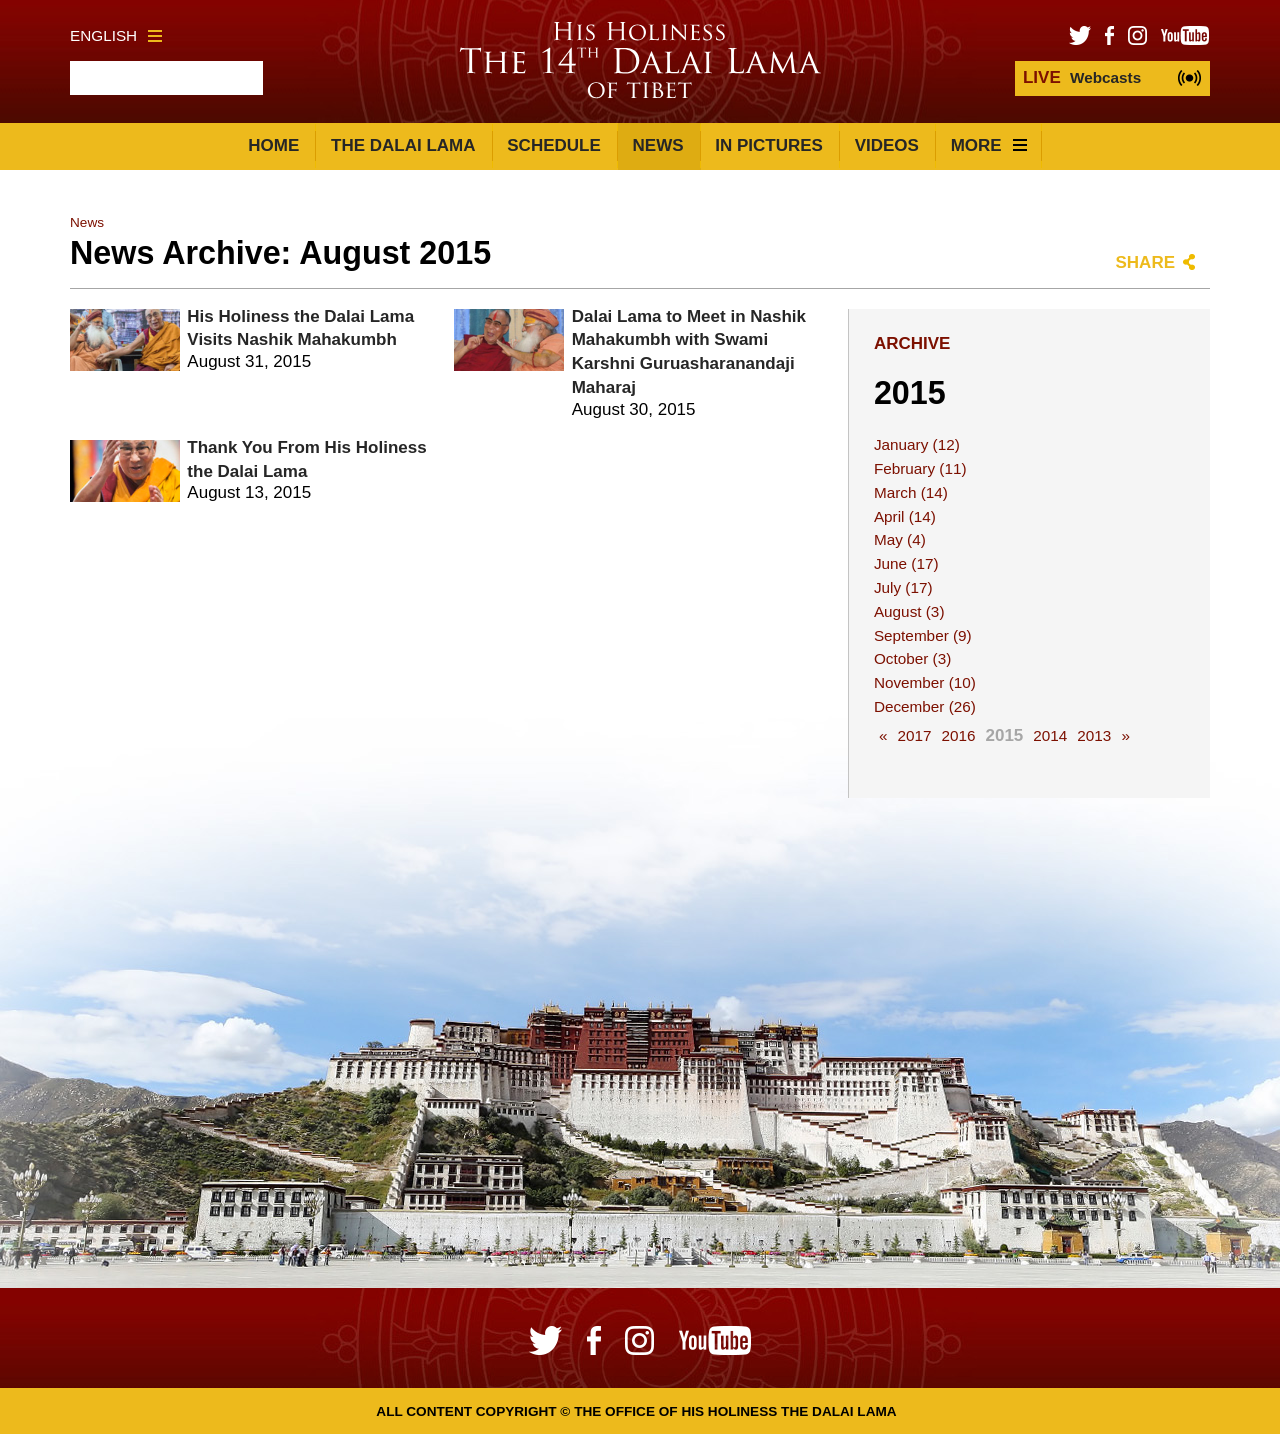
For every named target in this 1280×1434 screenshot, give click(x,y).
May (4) (900, 539)
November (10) (925, 682)
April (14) (905, 516)
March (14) (911, 492)
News (658, 145)
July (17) (903, 587)
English (116, 35)
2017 (914, 735)
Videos (887, 145)
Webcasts (1082, 77)
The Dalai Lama (403, 145)
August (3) (909, 611)
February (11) (920, 468)
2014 (1050, 735)
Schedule (554, 145)
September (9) (923, 635)
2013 (1094, 735)
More (989, 145)
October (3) (912, 658)
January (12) (917, 444)
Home (273, 145)
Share (1145, 262)
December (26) (925, 706)
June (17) (906, 563)
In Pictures (769, 145)
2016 (958, 735)
